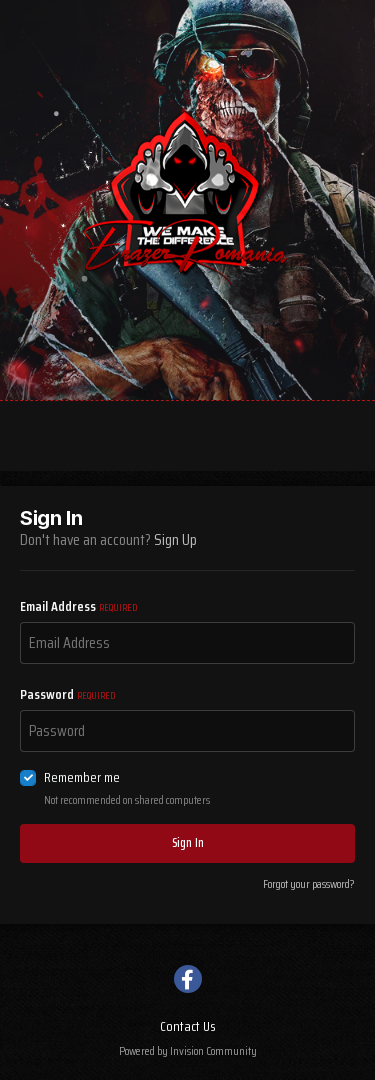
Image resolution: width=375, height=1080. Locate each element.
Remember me (82, 777)
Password (67, 694)
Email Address (78, 606)
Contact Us (188, 1026)
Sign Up (175, 539)
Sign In (188, 842)
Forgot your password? (309, 883)
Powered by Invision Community (188, 1050)
